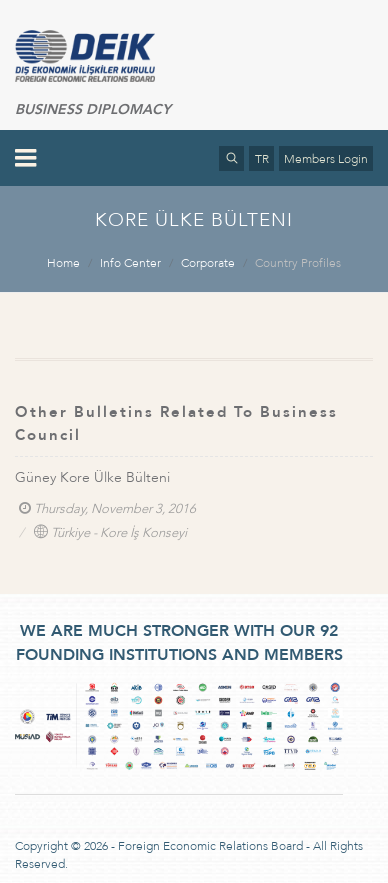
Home (63, 263)
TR (262, 159)
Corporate (208, 263)
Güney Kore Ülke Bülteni (92, 477)
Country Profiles (298, 263)
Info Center (130, 263)
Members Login (326, 159)
